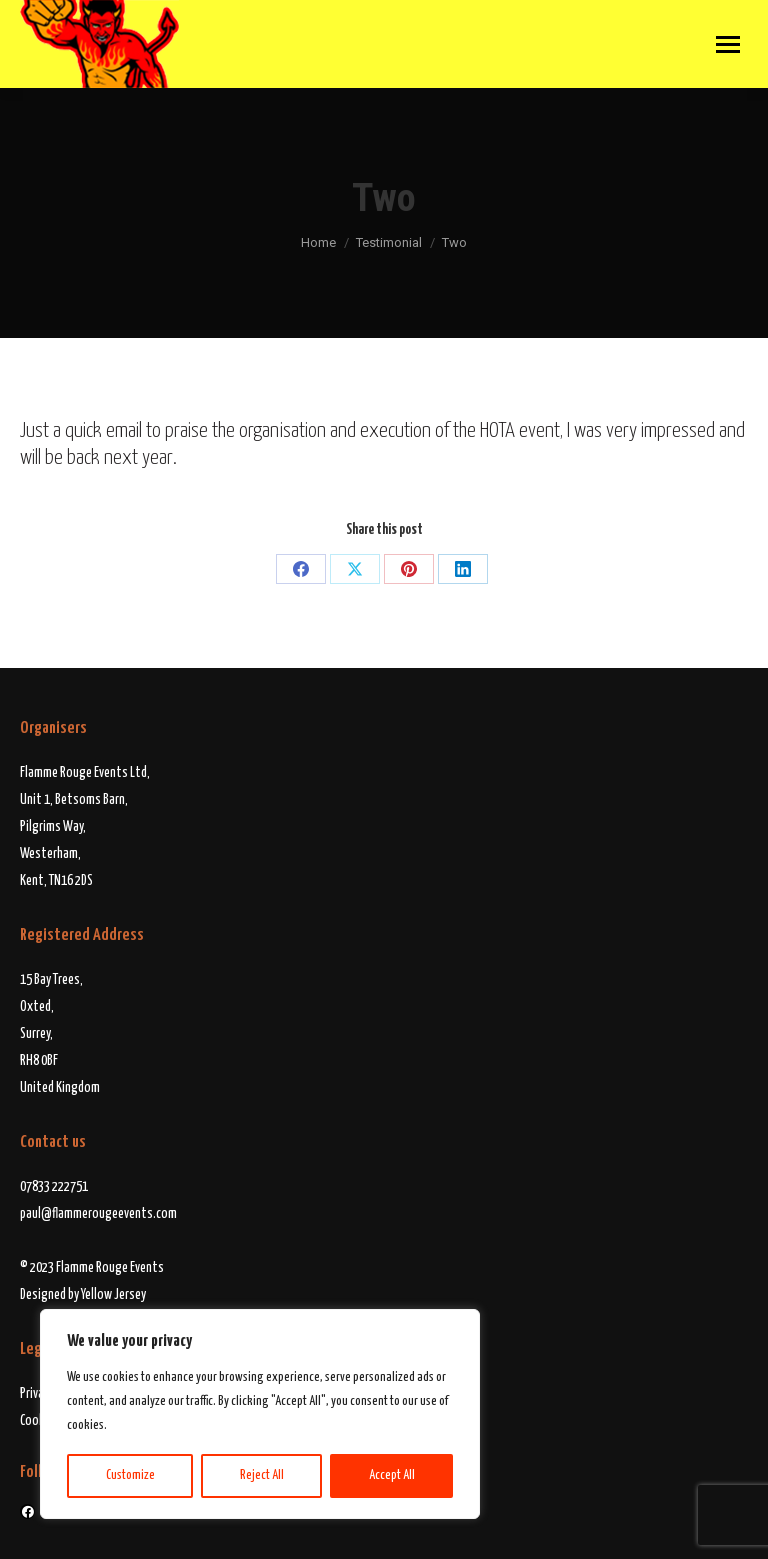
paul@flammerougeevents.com (98, 1214)
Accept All (392, 1475)
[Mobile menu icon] (728, 44)
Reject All (262, 1475)
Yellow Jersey (113, 1295)
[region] (260, 1414)
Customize (130, 1475)
